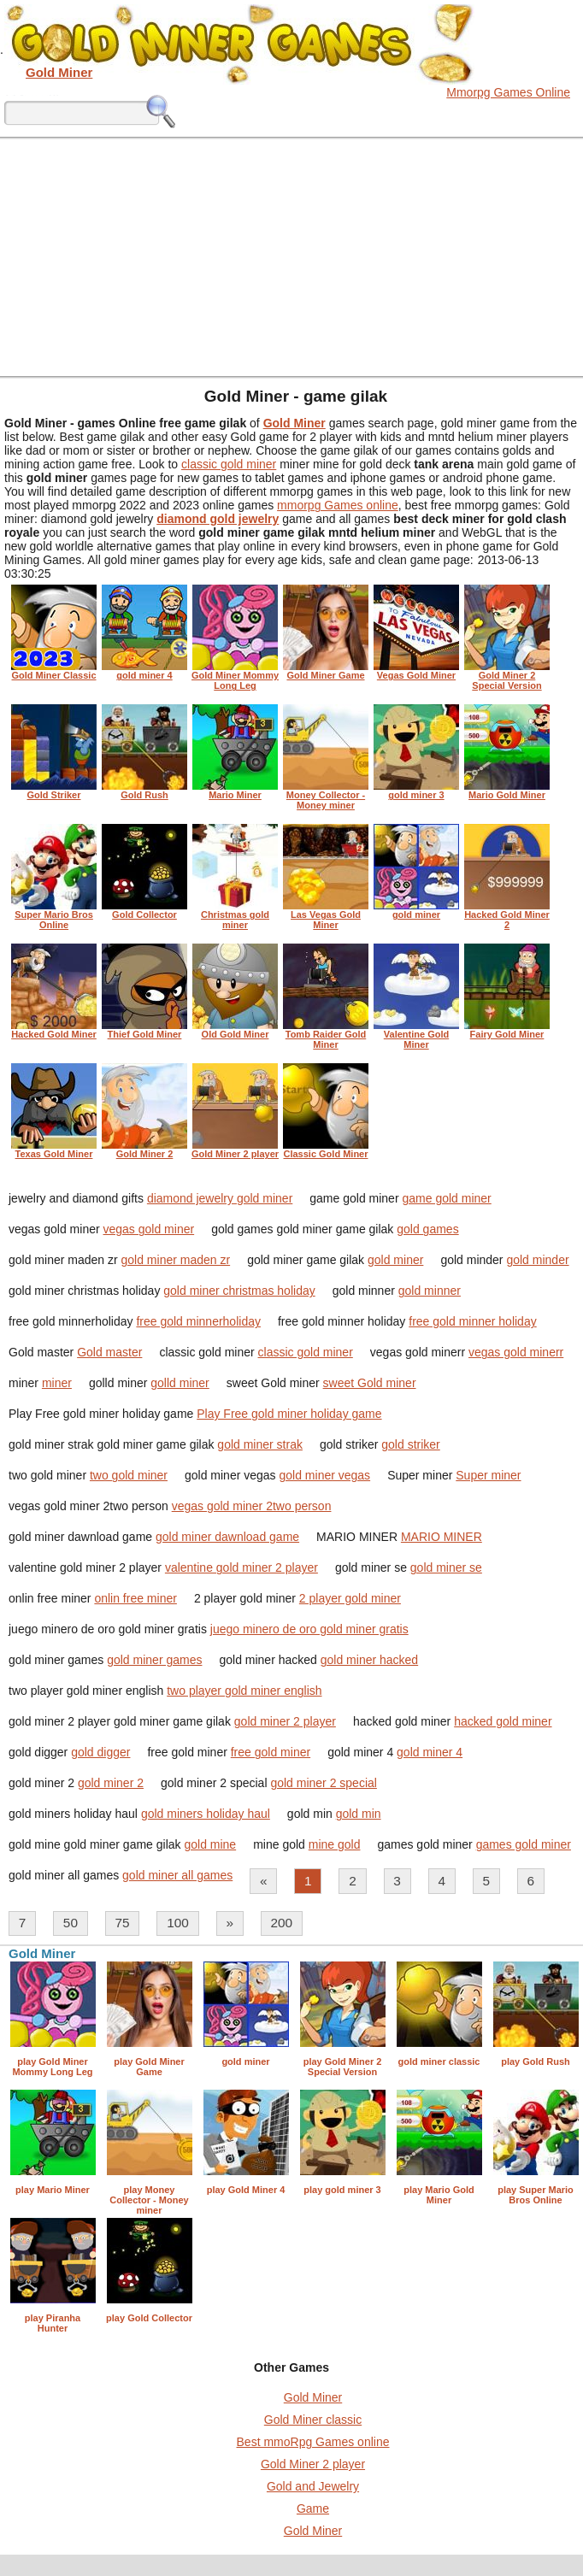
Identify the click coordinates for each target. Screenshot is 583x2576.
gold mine (210, 1844)
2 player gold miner (350, 1598)
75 (122, 1922)
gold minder (537, 1260)
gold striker (410, 1444)
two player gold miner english (244, 1690)
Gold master (109, 1352)
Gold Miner (313, 2397)
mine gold (335, 1844)
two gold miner (129, 1475)
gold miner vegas (325, 1475)
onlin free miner (135, 1598)
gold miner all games (177, 1875)
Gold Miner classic (313, 2419)
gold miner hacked (369, 1660)
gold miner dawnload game (227, 1537)
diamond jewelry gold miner (219, 1198)
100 (178, 1922)
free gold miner (270, 1752)
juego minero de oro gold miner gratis (309, 1629)
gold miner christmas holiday (239, 1290)
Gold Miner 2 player (313, 2464)
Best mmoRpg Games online (313, 2442)
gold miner (395, 1260)
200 (281, 1922)
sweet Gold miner (369, 1383)
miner (57, 1383)
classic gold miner (228, 464)
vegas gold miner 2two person (252, 1506)
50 (70, 1922)
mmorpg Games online (337, 505)
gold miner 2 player (285, 1721)
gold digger (100, 1752)
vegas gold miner (149, 1229)
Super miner (488, 1475)
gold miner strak (260, 1444)
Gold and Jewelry (313, 2486)
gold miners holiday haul (205, 1813)
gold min (358, 1813)
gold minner (429, 1290)
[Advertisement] (291, 256)
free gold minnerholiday (198, 1321)
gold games (427, 1229)
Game (313, 2508)
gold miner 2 (111, 1783)
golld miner (179, 1383)
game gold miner (446, 1198)
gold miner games (154, 1660)
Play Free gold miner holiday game (289, 1413)
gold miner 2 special (323, 1783)
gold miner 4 (429, 1752)
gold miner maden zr (176, 1260)
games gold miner (523, 1844)
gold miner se (446, 1567)
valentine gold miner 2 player (241, 1567)
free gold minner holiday (472, 1321)
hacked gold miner (502, 1721)
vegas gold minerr (515, 1352)
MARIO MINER (441, 1537)
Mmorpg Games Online (508, 92)
